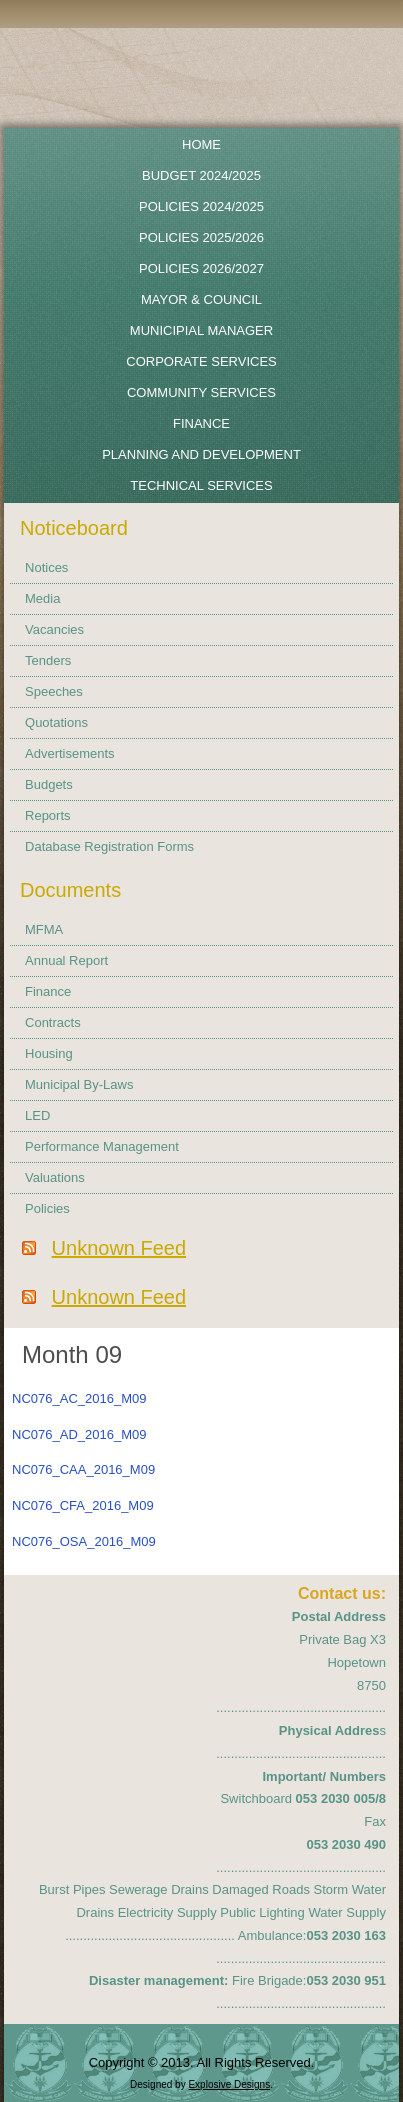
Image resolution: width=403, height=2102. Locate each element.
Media (42, 598)
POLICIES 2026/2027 (201, 268)
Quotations (56, 722)
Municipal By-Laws (79, 1084)
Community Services (201, 392)
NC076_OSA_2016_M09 (84, 1541)
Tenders (48, 660)
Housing (49, 1053)
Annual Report (66, 960)
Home (201, 144)
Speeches (54, 691)
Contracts (53, 1022)
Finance (201, 423)
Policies (47, 1208)
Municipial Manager (201, 330)
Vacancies (54, 629)
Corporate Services (201, 361)
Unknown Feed (119, 1248)
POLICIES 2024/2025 (201, 206)
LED (37, 1115)
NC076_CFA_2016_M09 (83, 1505)
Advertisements (70, 753)
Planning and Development (201, 454)
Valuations (55, 1177)
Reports (48, 815)
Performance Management (102, 1146)
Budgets (49, 784)
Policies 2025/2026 (201, 237)
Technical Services (201, 485)
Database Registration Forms (109, 846)
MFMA (44, 929)
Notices (46, 567)
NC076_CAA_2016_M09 (83, 1469)
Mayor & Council (201, 299)
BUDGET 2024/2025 (201, 175)
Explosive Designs (229, 2084)
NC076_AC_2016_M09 (79, 1398)
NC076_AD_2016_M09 (79, 1434)
